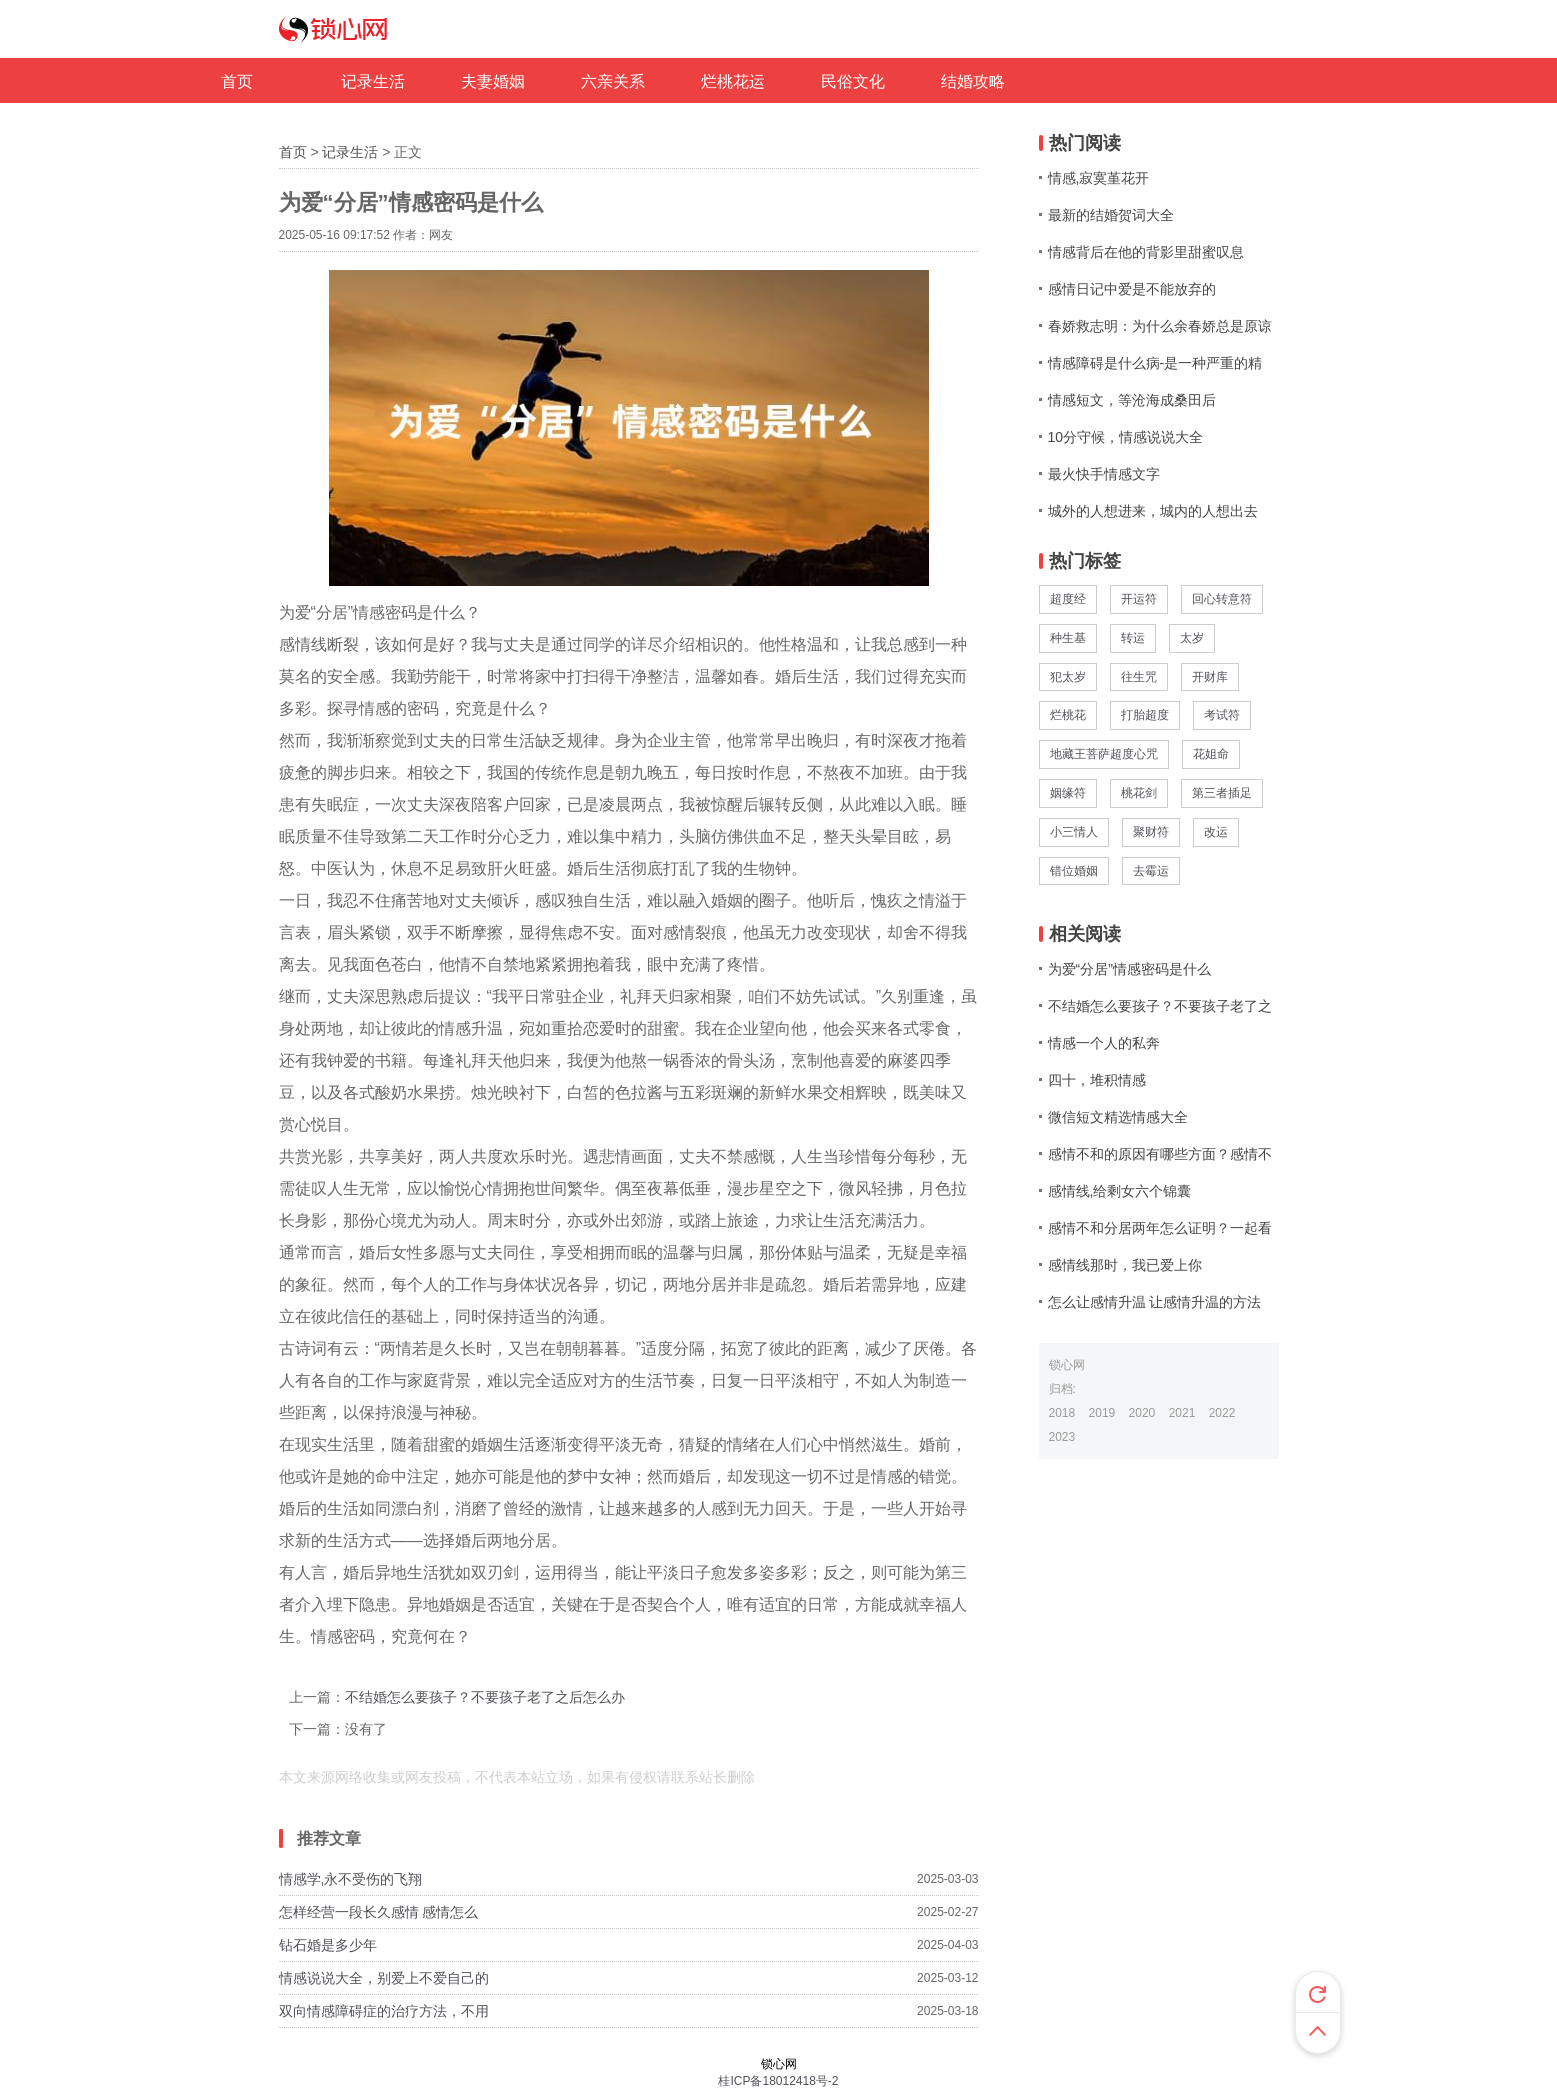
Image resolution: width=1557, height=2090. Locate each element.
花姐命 (1211, 754)
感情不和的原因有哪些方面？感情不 (1160, 1154)
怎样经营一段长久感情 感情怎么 (379, 1912)
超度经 (1068, 599)
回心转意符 (1222, 599)
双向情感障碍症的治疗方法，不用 (384, 2011)
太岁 (1192, 638)
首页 (293, 152)
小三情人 (1074, 832)
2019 (1102, 1413)
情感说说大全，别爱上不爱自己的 (384, 1978)
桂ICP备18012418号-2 (778, 2081)
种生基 (1068, 638)
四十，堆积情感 (1097, 1080)
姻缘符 (1068, 793)
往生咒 (1139, 677)
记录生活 (350, 152)
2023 (1062, 1437)
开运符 (1139, 599)
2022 (1222, 1413)
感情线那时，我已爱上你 (1125, 1265)
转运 (1133, 638)
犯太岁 (1068, 677)
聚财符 (1151, 832)
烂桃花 (1068, 715)
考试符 (1222, 715)
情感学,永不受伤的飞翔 (351, 1879)
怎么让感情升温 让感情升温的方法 (1155, 1302)
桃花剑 (1139, 793)
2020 (1142, 1413)
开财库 (1210, 677)
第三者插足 (1222, 793)
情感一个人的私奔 (1104, 1043)
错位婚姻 (1074, 871)
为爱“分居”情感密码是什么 (1129, 969)
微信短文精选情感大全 (1118, 1117)
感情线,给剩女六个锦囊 (1120, 1191)
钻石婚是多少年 (328, 1945)
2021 (1182, 1413)
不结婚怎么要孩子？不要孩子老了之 (1160, 1006)
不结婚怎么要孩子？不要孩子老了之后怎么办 (485, 1697)
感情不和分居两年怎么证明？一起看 (1160, 1228)
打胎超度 (1145, 715)
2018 (1062, 1413)
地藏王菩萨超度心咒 (1104, 754)
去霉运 (1151, 871)
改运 (1216, 832)
